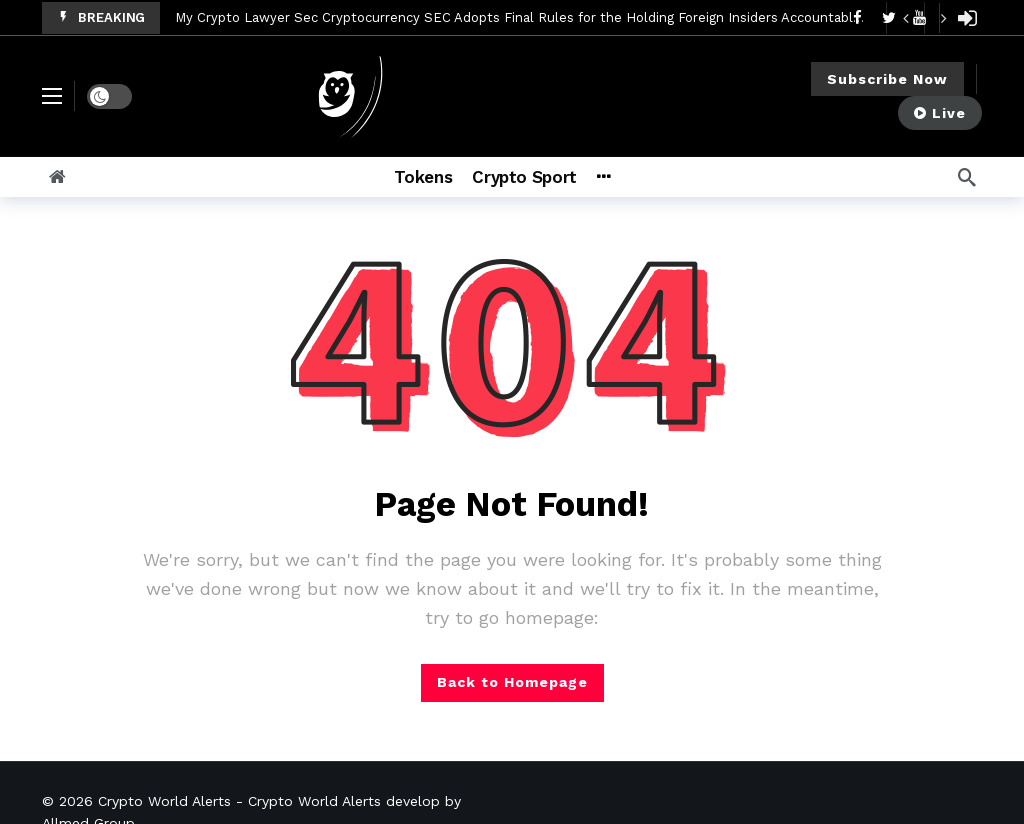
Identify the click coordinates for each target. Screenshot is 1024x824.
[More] (630, 177)
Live (940, 113)
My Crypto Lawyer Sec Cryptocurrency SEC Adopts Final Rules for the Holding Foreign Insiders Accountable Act (530, 17)
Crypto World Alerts (164, 801)
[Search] (967, 177)
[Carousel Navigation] (924, 18)
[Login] (967, 18)
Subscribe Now (887, 79)
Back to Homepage (512, 682)
